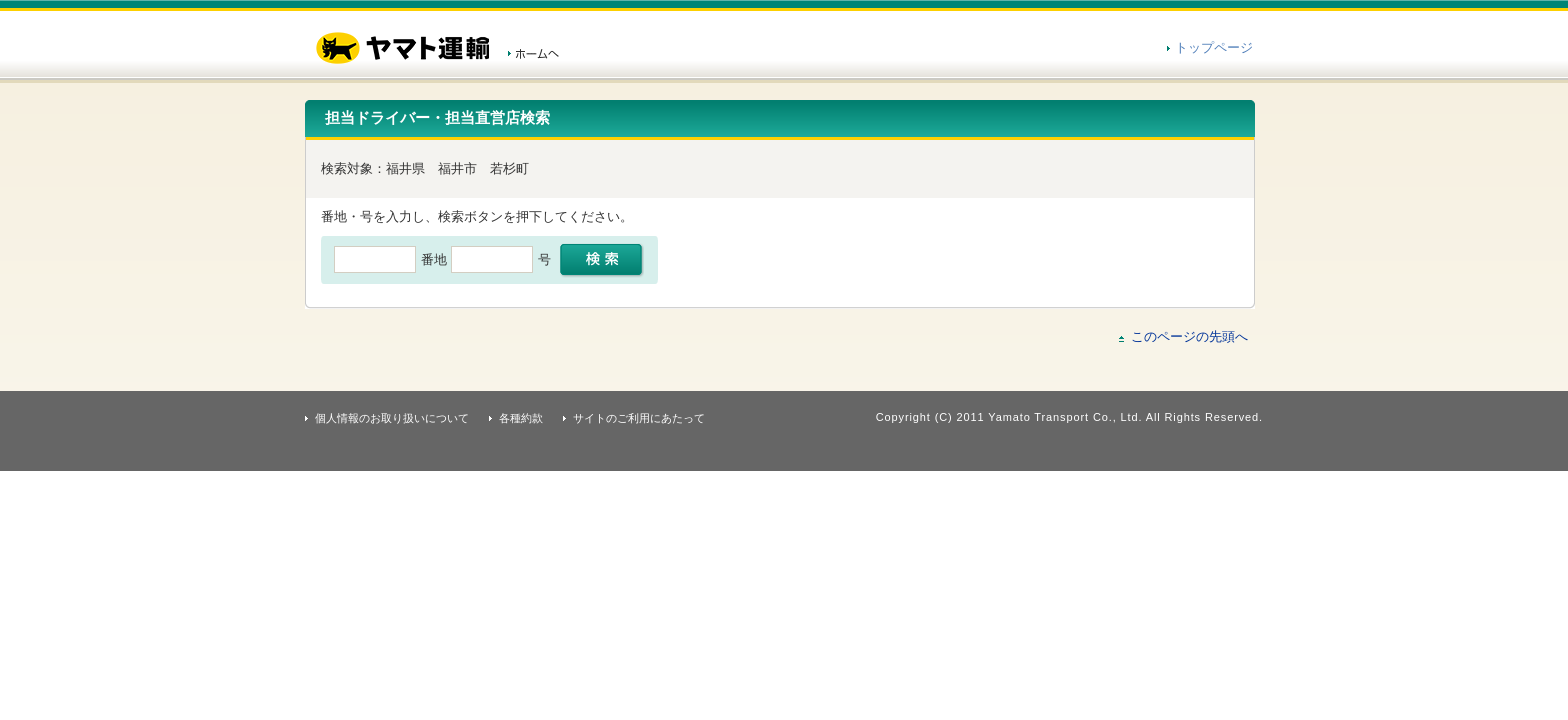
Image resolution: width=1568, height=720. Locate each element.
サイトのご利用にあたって (639, 418)
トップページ (1214, 47)
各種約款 (521, 418)
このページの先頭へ (1189, 336)
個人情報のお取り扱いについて (392, 418)
